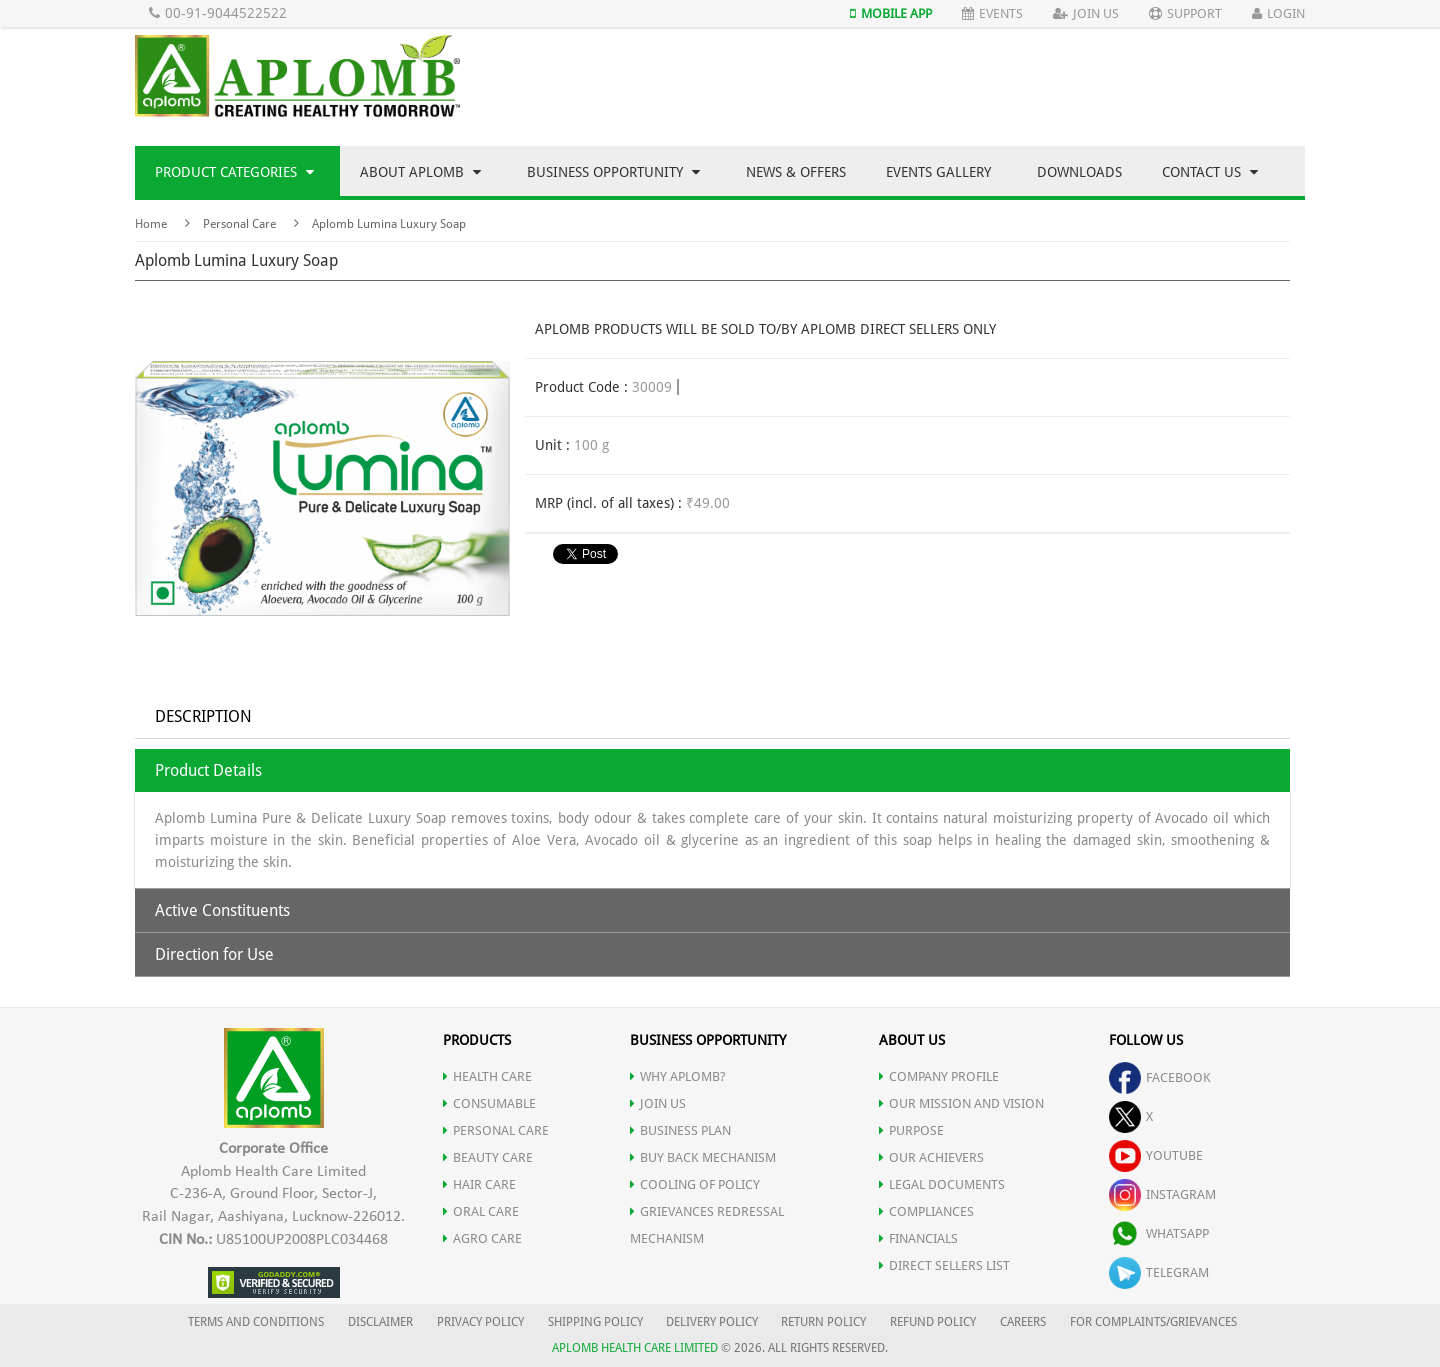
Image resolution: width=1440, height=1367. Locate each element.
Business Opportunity (613, 172)
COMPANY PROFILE (939, 1076)
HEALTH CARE (487, 1076)
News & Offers (796, 172)
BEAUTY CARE (488, 1157)
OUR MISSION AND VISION (961, 1103)
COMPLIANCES (926, 1211)
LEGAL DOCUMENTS (942, 1184)
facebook (1160, 1077)
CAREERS (1023, 1322)
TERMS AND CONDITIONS (256, 1322)
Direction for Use (214, 954)
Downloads (1079, 172)
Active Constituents (222, 910)
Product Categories (234, 172)
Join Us (1086, 13)
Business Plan (680, 1130)
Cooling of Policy (695, 1184)
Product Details (208, 770)
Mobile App (891, 13)
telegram (1159, 1272)
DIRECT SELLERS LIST (944, 1265)
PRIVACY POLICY (480, 1322)
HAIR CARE (479, 1184)
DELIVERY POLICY (712, 1322)
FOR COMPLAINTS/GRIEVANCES (1153, 1322)
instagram (1162, 1194)
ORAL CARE (481, 1211)
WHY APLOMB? (678, 1076)
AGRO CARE (482, 1238)
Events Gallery (938, 172)
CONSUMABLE (489, 1103)
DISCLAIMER (380, 1322)
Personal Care (239, 224)
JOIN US (658, 1103)
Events (992, 13)
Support (1185, 13)
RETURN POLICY (823, 1322)
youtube (1156, 1155)
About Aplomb (420, 172)
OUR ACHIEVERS (931, 1157)
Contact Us (1210, 172)
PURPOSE (911, 1130)
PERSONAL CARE (496, 1130)
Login (1278, 13)
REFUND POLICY (933, 1322)
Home (151, 224)
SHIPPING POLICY (597, 1322)
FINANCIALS (918, 1238)
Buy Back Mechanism (703, 1157)
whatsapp (1159, 1233)
